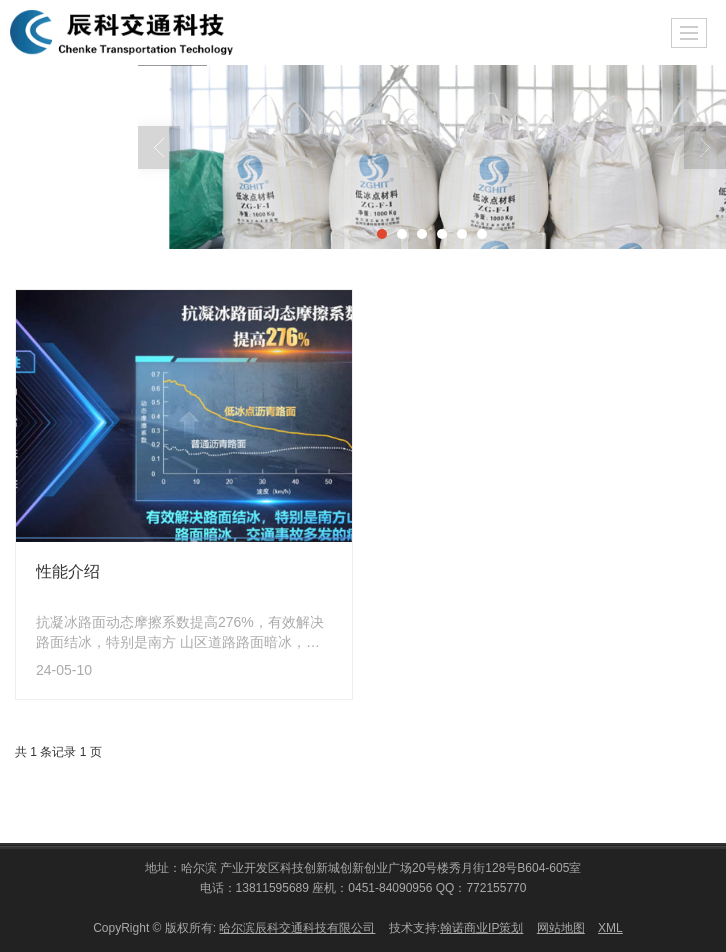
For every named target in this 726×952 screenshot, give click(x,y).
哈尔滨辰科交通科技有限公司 (297, 927)
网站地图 (561, 927)
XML (610, 927)
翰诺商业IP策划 (481, 927)
